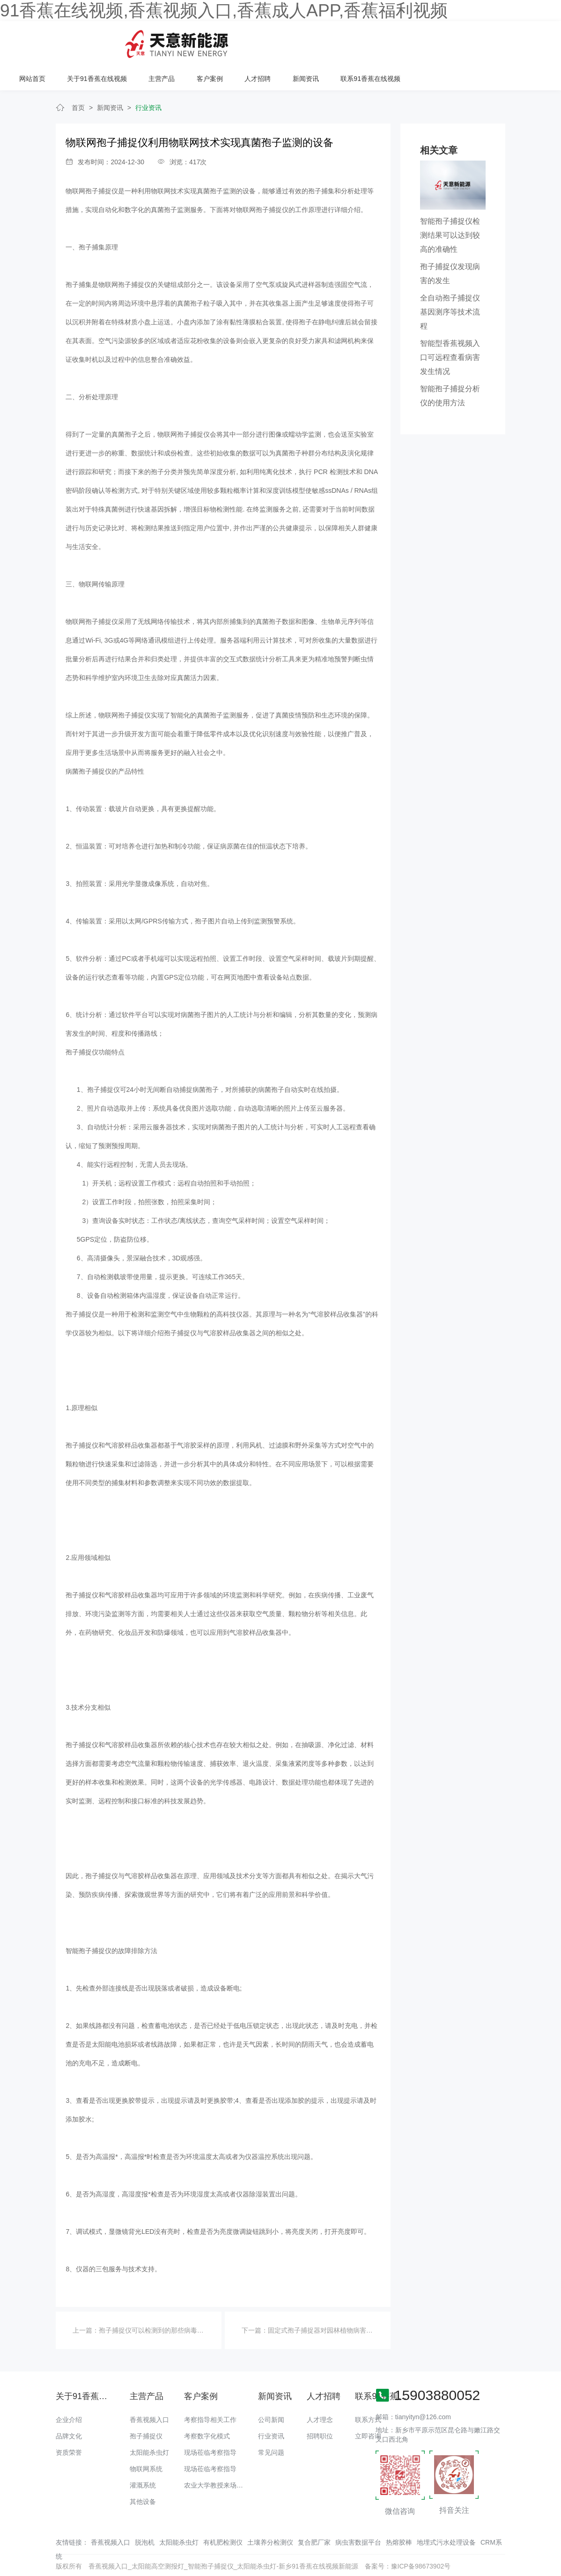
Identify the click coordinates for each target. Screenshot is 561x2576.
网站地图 (13, 2555)
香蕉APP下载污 (97, 2555)
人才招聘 (398, 40)
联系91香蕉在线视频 (510, 40)
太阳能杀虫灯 (149, 2422)
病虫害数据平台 (358, 2512)
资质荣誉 (69, 2422)
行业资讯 (148, 77)
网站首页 (175, 40)
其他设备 (143, 2471)
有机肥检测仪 (223, 2512)
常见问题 (271, 2422)
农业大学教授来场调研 (217, 2455)
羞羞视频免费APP (399, 2555)
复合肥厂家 (314, 2512)
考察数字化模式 (207, 2406)
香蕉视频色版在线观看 (460, 2555)
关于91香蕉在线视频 (239, 40)
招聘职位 (320, 2406)
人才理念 (320, 2389)
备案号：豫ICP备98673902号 (408, 2536)
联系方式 (368, 2389)
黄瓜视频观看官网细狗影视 (332, 2555)
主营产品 (303, 40)
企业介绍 (69, 2389)
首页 (78, 77)
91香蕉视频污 (142, 2555)
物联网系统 (146, 2439)
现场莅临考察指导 (210, 2422)
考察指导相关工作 (210, 2389)
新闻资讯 (446, 40)
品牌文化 (69, 2406)
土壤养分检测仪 (270, 2512)
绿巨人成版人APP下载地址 (202, 2555)
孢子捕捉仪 (146, 2406)
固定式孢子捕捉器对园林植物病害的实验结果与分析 (343, 2300)
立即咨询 (368, 2406)
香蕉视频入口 (149, 2389)
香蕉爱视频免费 (49, 2555)
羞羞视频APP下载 (521, 2555)
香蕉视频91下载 (267, 2555)
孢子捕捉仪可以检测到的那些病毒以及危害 (161, 2300)
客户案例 (351, 40)
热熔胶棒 (399, 2512)
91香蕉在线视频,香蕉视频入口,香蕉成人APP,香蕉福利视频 (224, 10)
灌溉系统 (143, 2455)
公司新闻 (271, 2389)
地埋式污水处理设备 (446, 2512)
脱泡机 (145, 2512)
